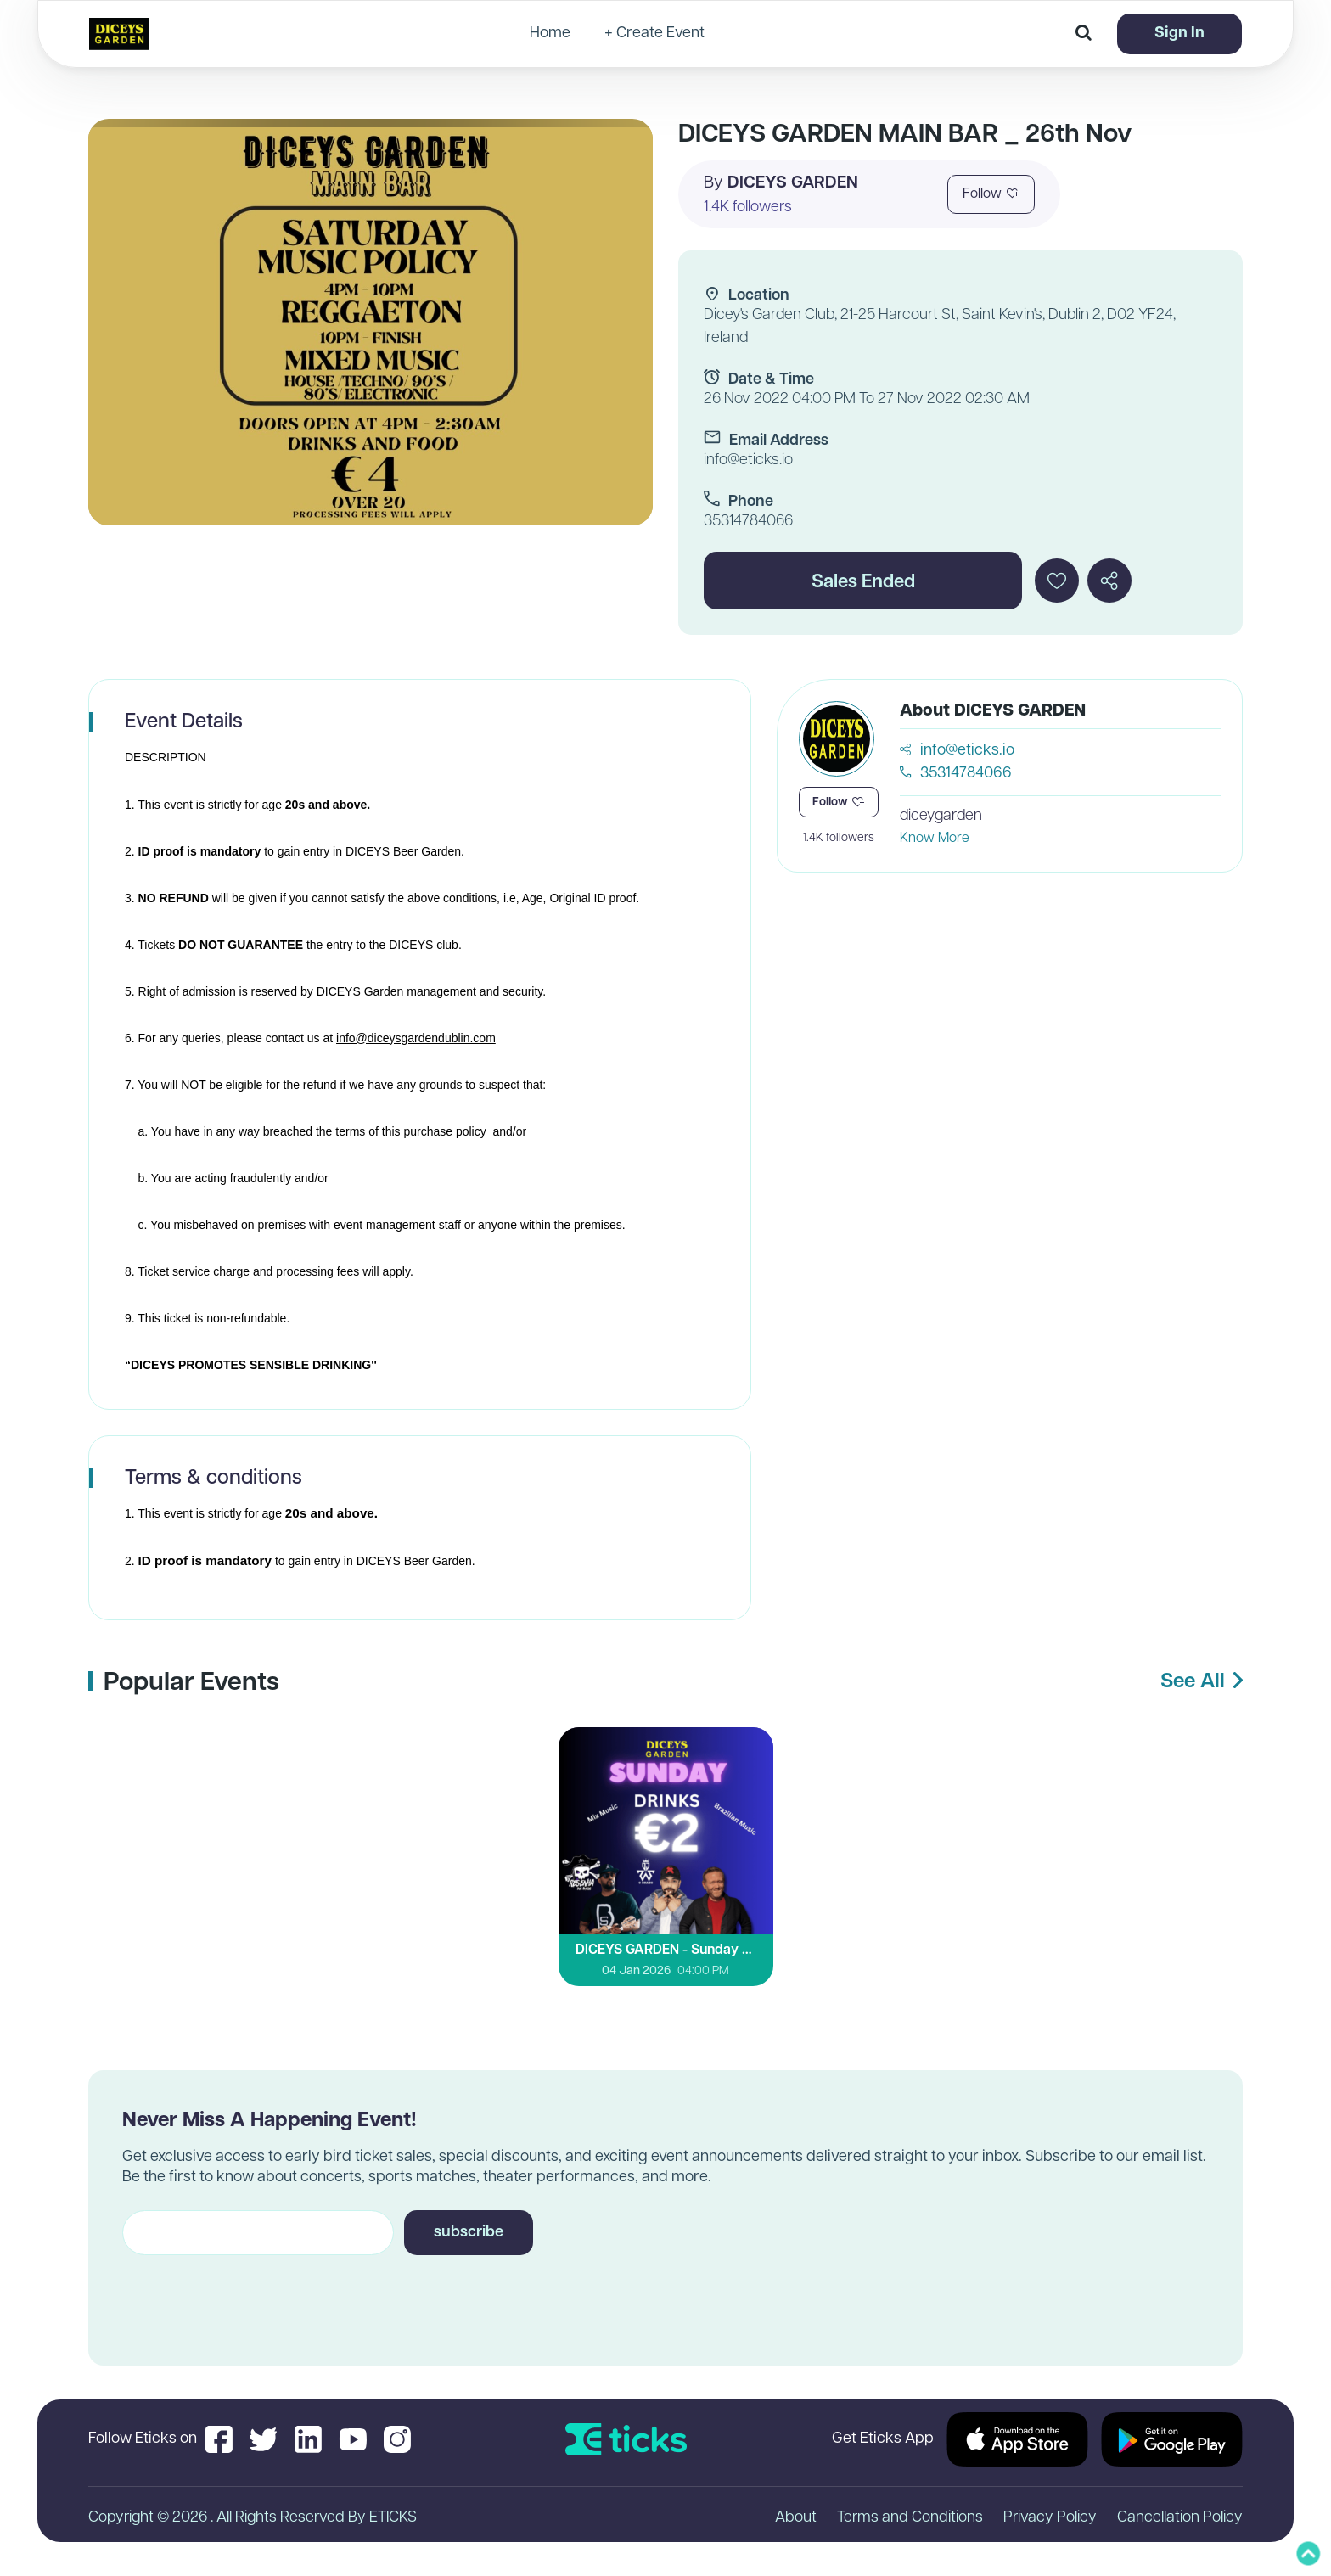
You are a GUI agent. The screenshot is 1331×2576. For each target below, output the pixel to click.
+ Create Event (654, 34)
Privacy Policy (1050, 2518)
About (796, 2518)
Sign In (1179, 33)
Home (550, 34)
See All (1201, 1682)
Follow (991, 194)
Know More (934, 838)
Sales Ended (863, 582)
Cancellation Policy (1180, 2518)
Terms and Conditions (910, 2518)
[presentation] (251, 2295)
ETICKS (393, 2518)
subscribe (468, 2233)
